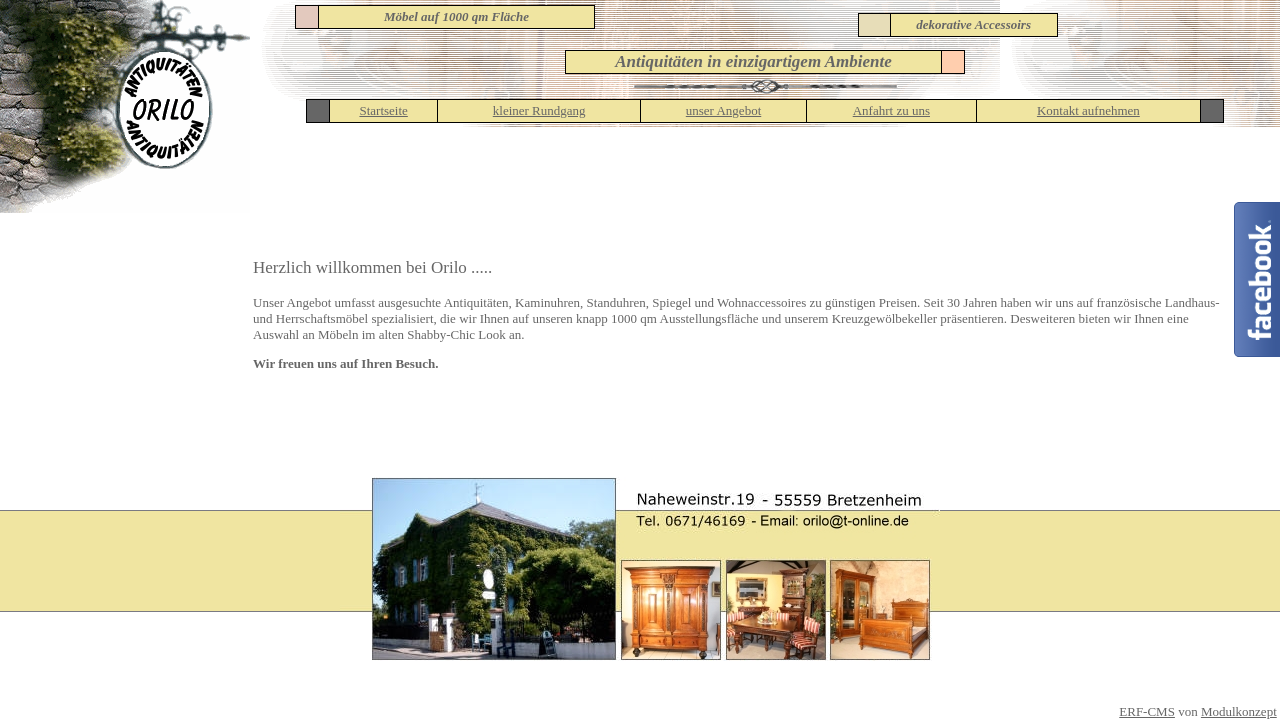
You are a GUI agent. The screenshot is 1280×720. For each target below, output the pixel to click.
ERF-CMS (1147, 711)
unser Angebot (723, 110)
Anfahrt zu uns (891, 110)
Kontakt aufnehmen (1088, 110)
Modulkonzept (1239, 711)
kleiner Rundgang (539, 110)
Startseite (383, 110)
